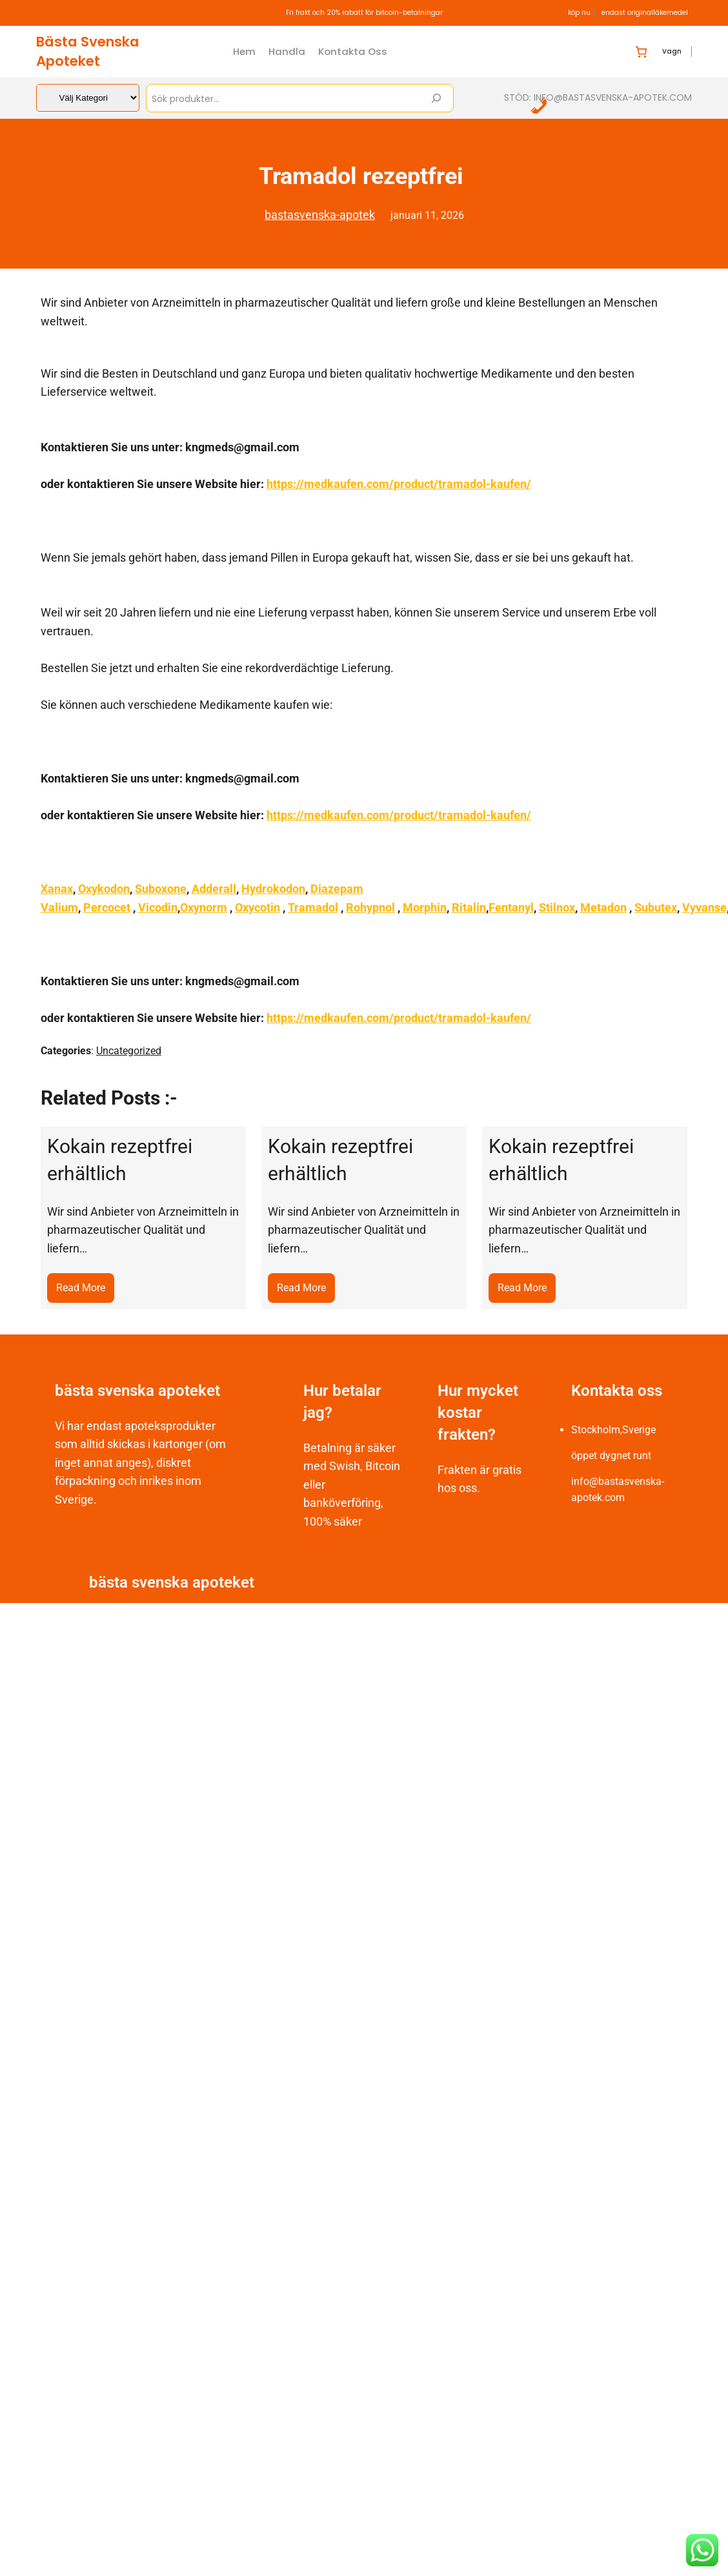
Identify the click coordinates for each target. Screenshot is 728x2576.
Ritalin (469, 907)
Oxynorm (203, 907)
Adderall (214, 888)
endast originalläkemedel (645, 12)
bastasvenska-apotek (320, 214)
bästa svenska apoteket (87, 51)
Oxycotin (257, 907)
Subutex (655, 907)
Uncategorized (128, 1051)
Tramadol (313, 907)
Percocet (106, 907)
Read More (85, 1290)
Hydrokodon (273, 888)
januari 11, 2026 (427, 215)
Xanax (57, 888)
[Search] (436, 98)
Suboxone (161, 888)
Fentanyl (511, 907)
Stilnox (557, 907)
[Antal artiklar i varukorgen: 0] (641, 51)
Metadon (603, 907)
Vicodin (157, 907)
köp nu (579, 12)
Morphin (425, 907)
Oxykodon (104, 888)
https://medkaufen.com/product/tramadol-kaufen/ (399, 484)
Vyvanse (704, 907)
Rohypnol (370, 907)
